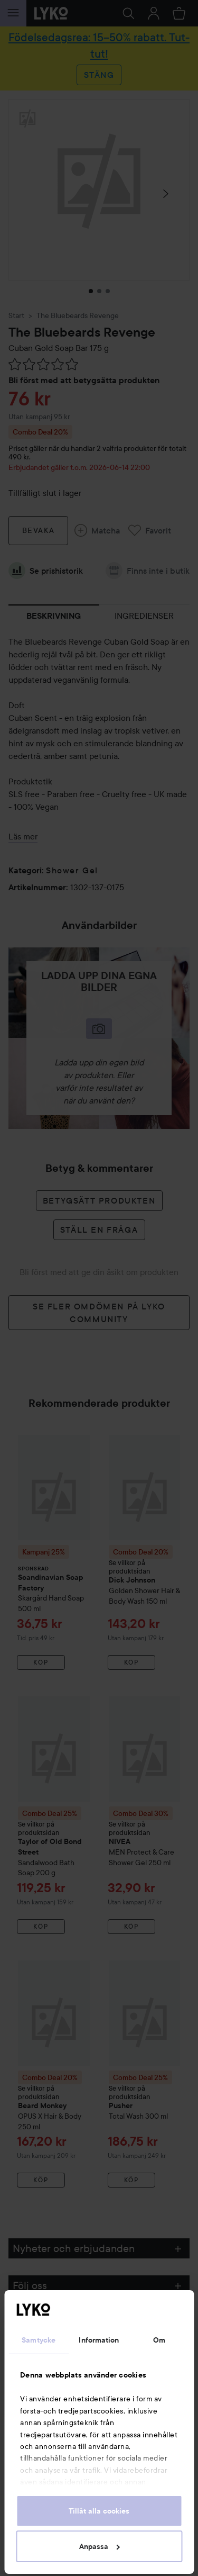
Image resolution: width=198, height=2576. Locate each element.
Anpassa (99, 2546)
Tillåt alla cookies (99, 2511)
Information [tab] (99, 2340)
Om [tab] (159, 2340)
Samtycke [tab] (38, 2340)
